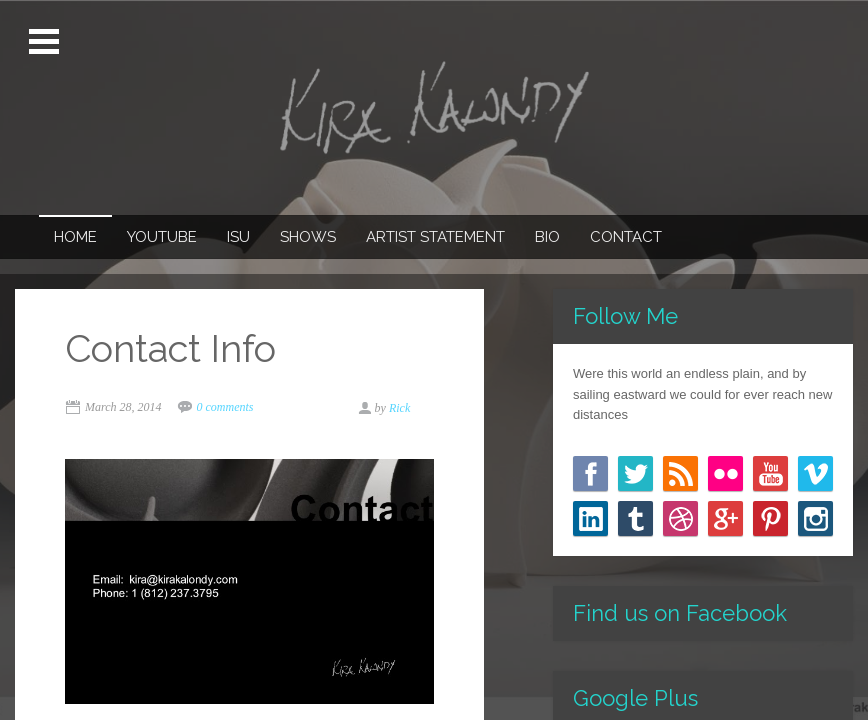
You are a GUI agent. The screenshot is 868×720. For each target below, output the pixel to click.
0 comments (225, 407)
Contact (626, 237)
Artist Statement (435, 237)
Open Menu (46, 42)
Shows (308, 237)
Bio (547, 237)
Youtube (162, 237)
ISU (238, 237)
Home (75, 237)
